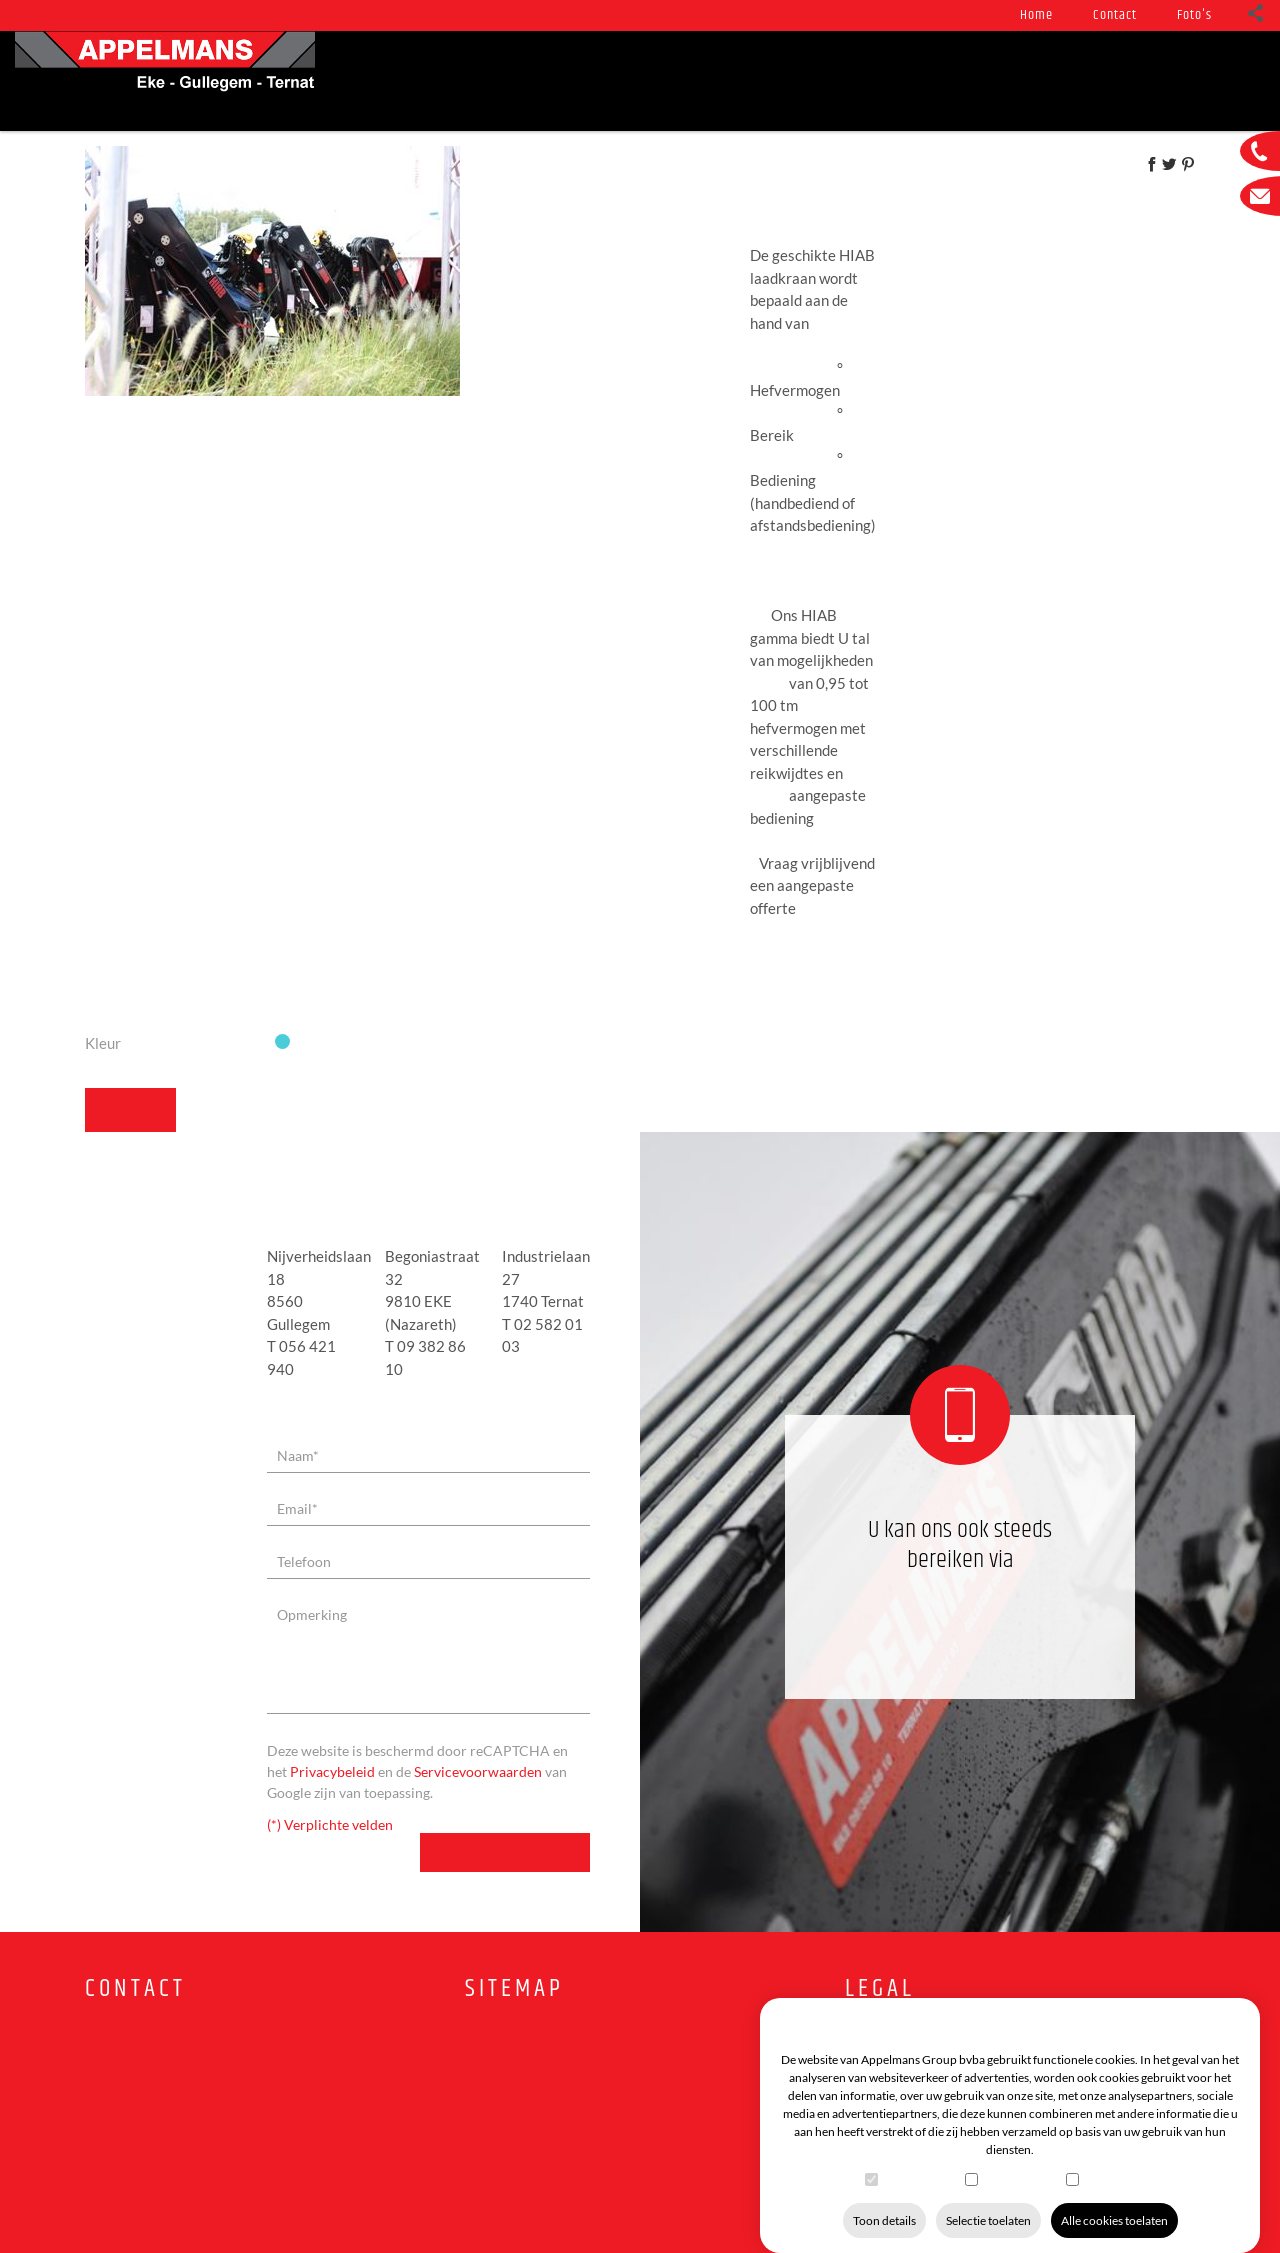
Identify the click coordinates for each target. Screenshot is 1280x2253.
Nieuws (368, 80)
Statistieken (1016, 2158)
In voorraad (724, 80)
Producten (483, 80)
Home (1036, 15)
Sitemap (514, 1944)
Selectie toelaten (988, 2200)
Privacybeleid (332, 1726)
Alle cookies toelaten (1114, 2200)
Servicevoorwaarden (478, 1726)
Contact (1115, 15)
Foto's (1194, 15)
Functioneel (919, 2158)
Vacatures (1103, 80)
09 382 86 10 (960, 1566)
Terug (119, 1065)
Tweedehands (869, 80)
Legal (880, 1944)
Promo (991, 80)
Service (600, 80)
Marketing (1109, 2158)
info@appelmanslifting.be (174, 2112)
